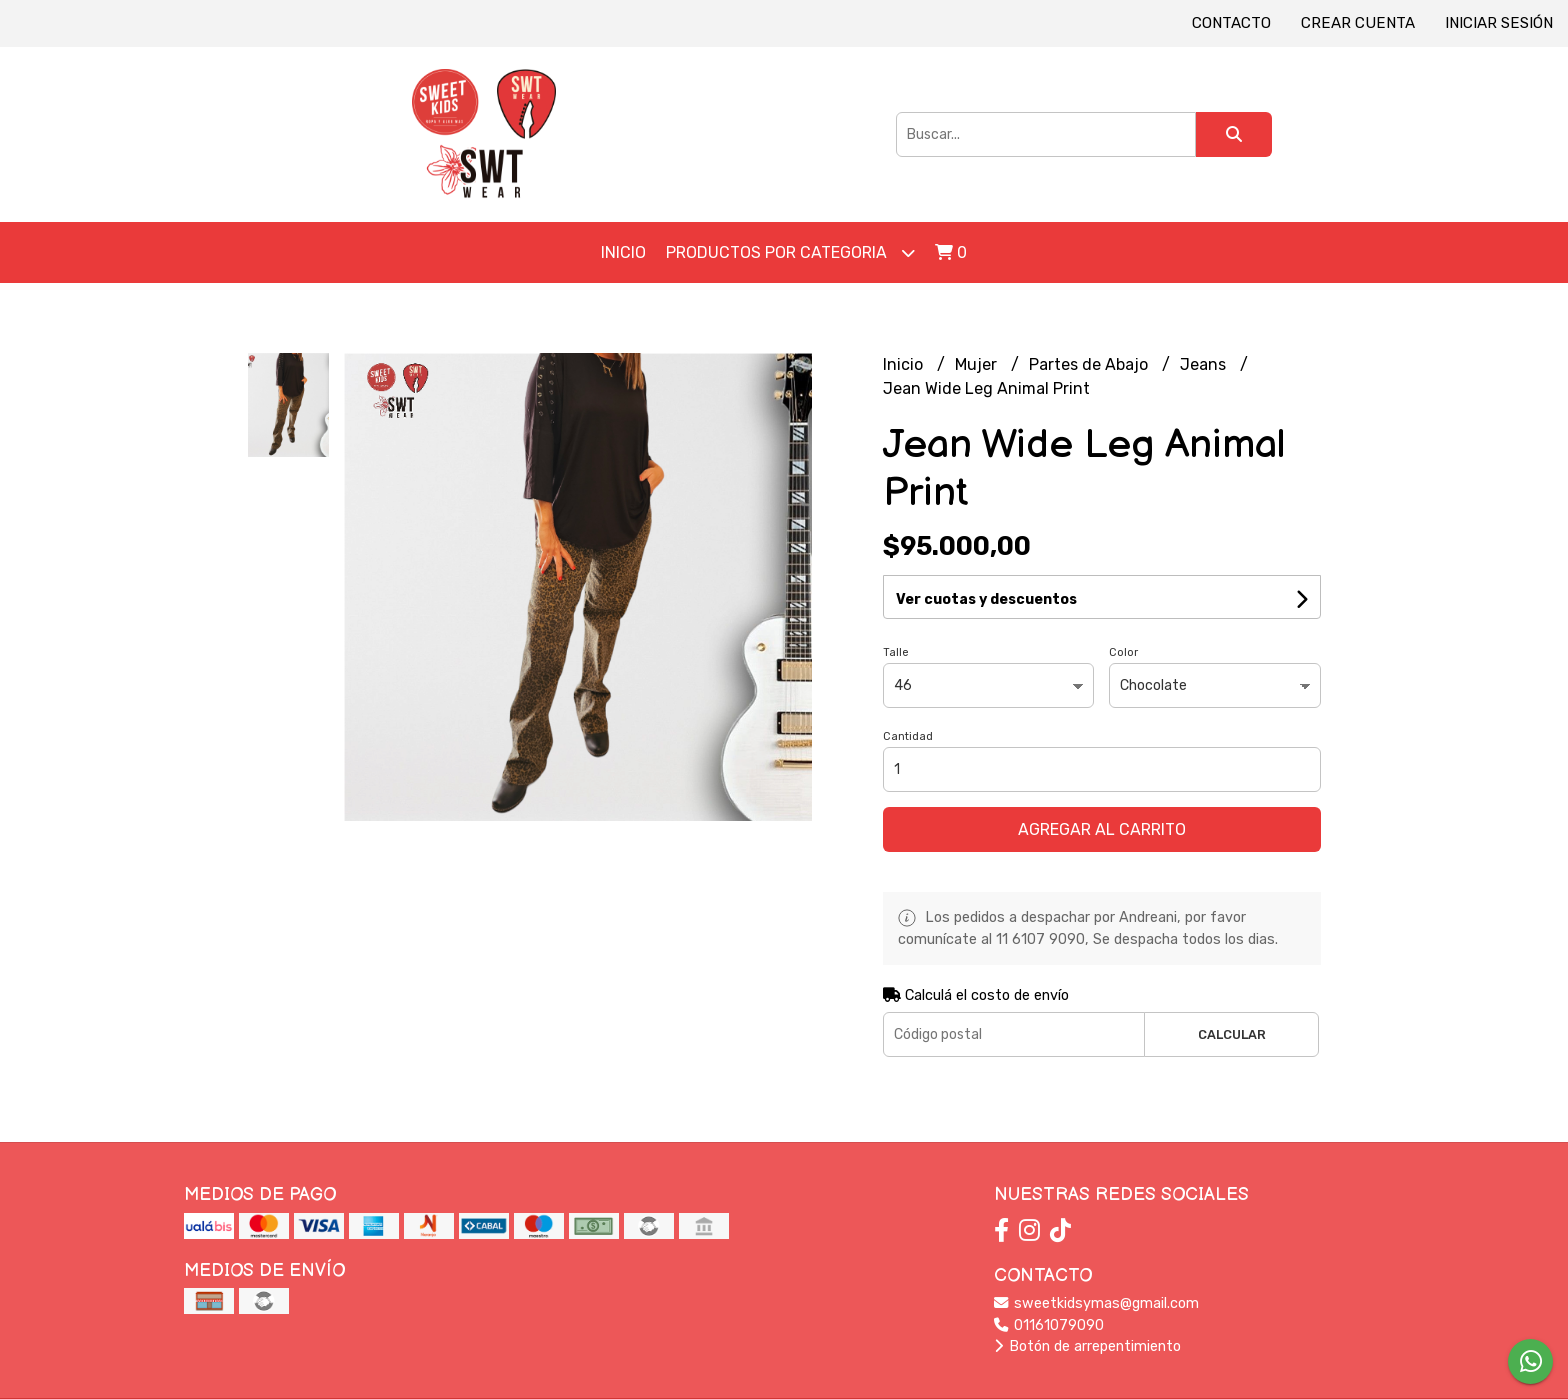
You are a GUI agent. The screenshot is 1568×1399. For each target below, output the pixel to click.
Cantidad (908, 736)
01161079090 (1049, 1325)
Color (1123, 652)
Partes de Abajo (1090, 364)
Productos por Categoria (790, 252)
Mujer (978, 364)
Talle (896, 652)
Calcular (1232, 1034)
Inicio (623, 252)
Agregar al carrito (1102, 829)
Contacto (1231, 23)
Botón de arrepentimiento (1087, 1346)
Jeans (1205, 364)
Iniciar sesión (1499, 23)
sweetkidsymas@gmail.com (1096, 1303)
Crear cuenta (1358, 23)
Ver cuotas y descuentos (986, 599)
